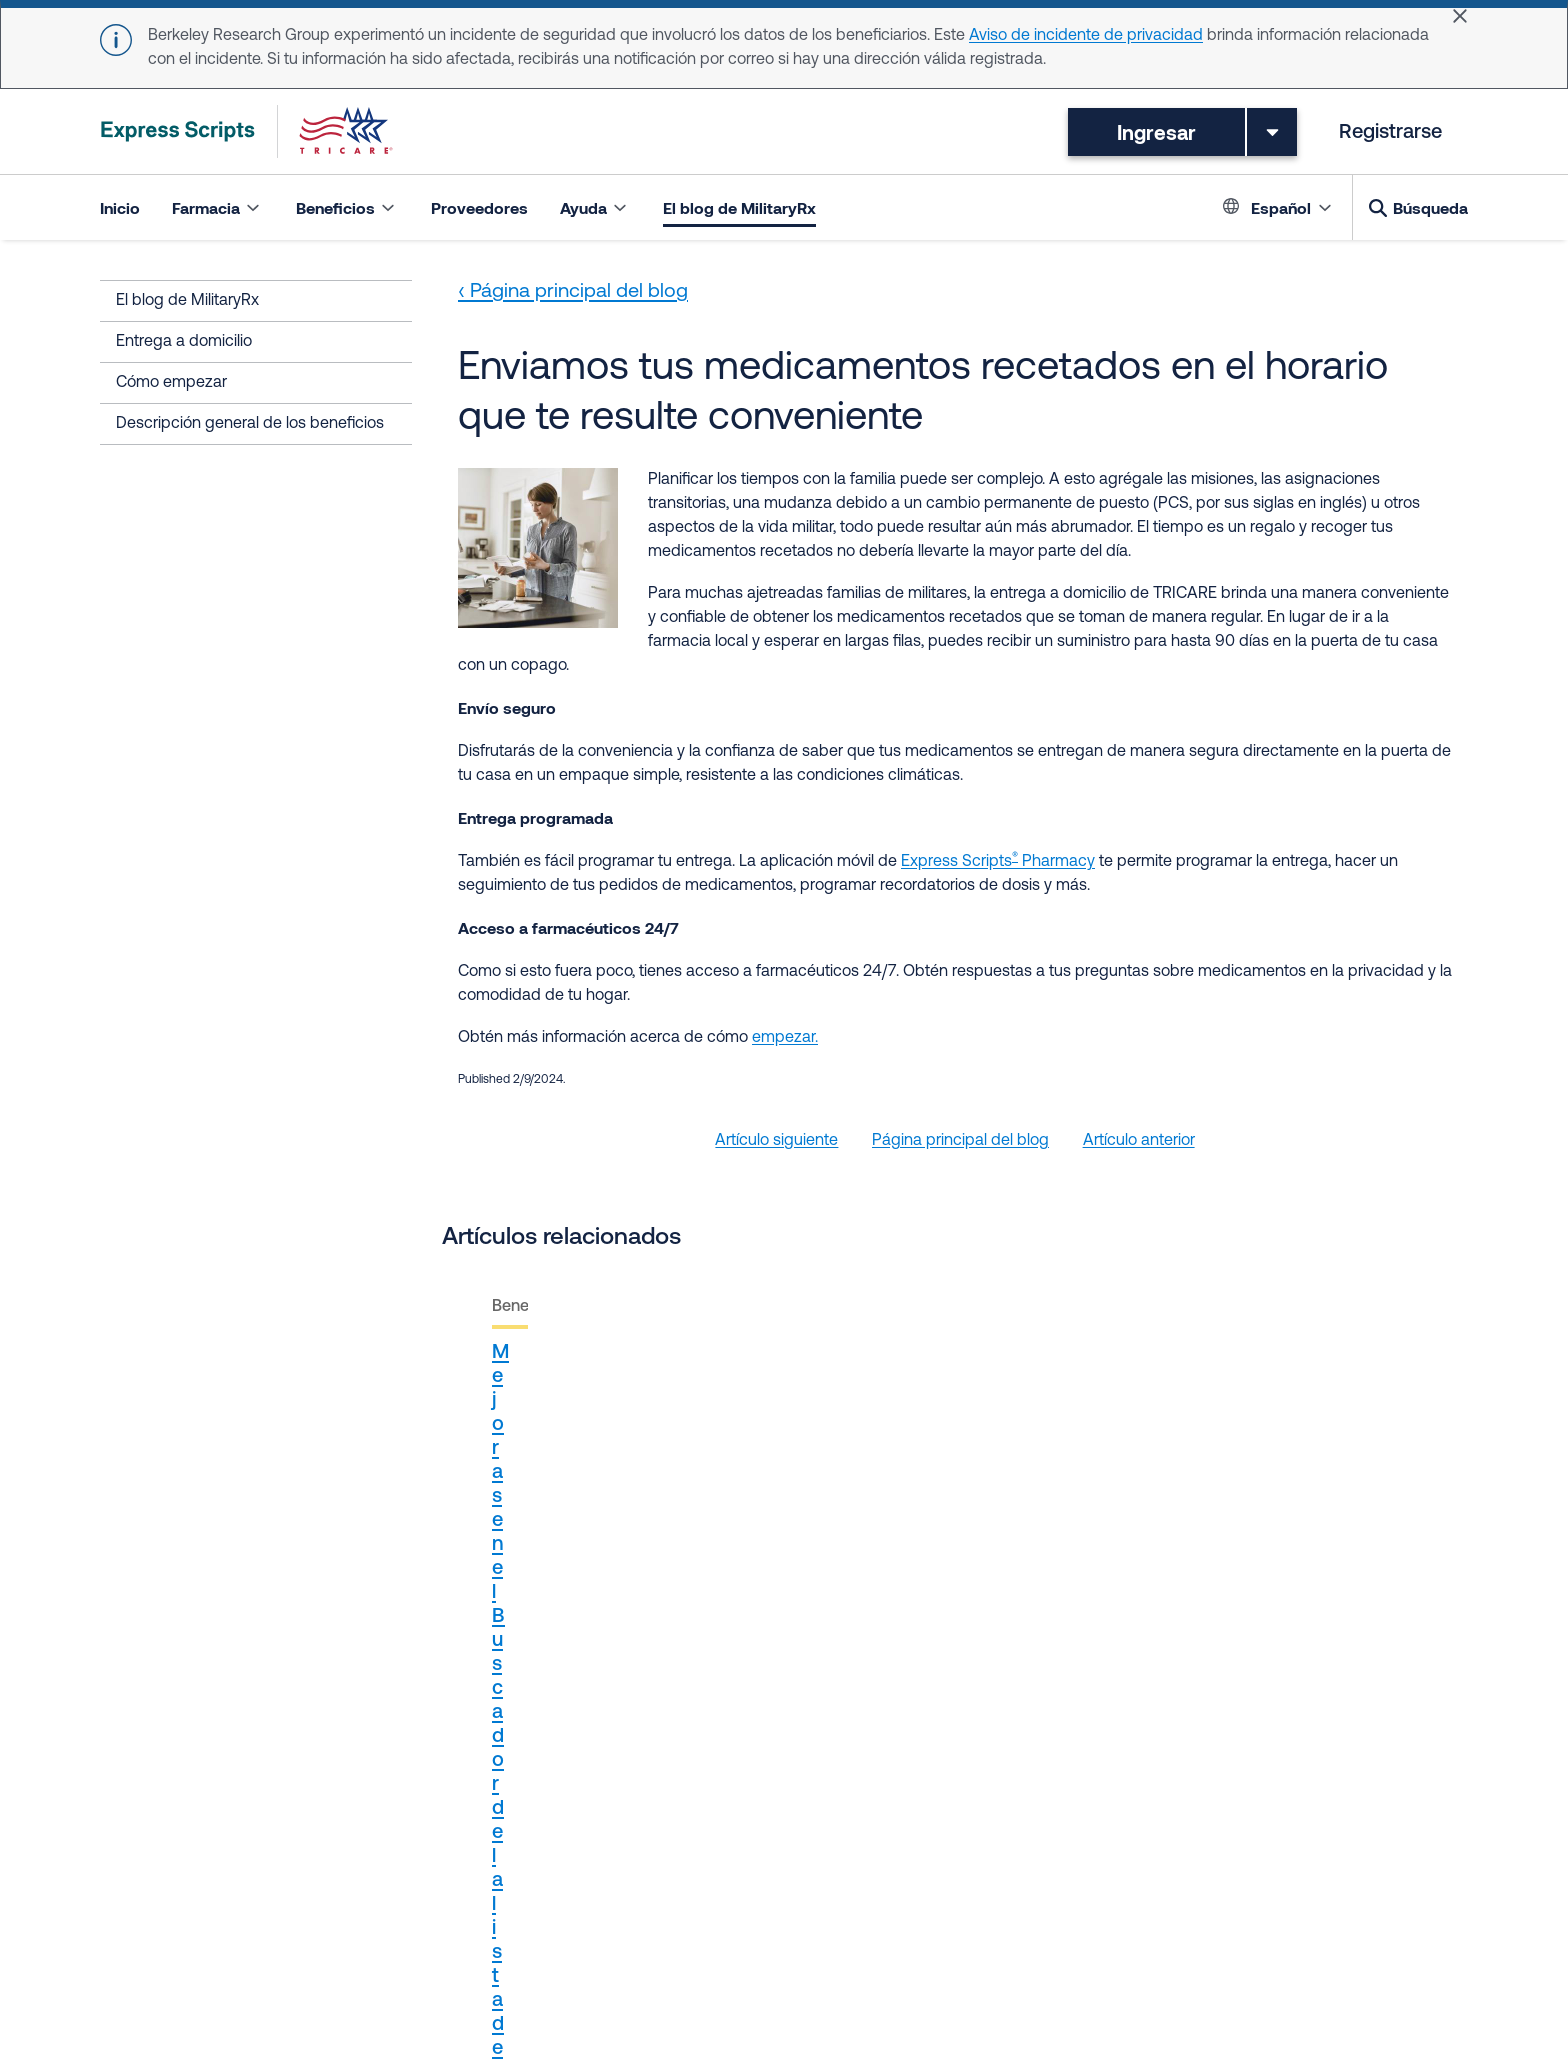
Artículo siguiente (776, 1141)
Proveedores (479, 207)
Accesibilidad (374, 1955)
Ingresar (1156, 132)
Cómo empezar (171, 383)
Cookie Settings (981, 1955)
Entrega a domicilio (184, 342)
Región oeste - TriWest (976, 1859)
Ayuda (886, 1955)
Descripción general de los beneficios (250, 424)
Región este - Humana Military (771, 1859)
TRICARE (410, 1859)
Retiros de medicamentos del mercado (1036, 1931)
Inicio (120, 207)
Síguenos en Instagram (183, 1883)
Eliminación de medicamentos (1299, 1931)
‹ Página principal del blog (573, 292)
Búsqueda (1430, 207)
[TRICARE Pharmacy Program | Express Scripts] (247, 131)
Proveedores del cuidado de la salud (231, 1859)
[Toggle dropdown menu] (1272, 132)
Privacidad (272, 1931)
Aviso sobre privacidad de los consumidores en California (643, 1955)
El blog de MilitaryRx (739, 207)
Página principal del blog (960, 1141)
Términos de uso (159, 1931)
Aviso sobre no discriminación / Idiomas (740, 1931)
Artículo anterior (1139, 1141)
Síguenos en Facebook (1273, 1859)
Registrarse (1390, 133)
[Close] (1460, 16)
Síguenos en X (1124, 1859)
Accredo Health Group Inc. (553, 1859)
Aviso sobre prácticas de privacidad (454, 1931)
